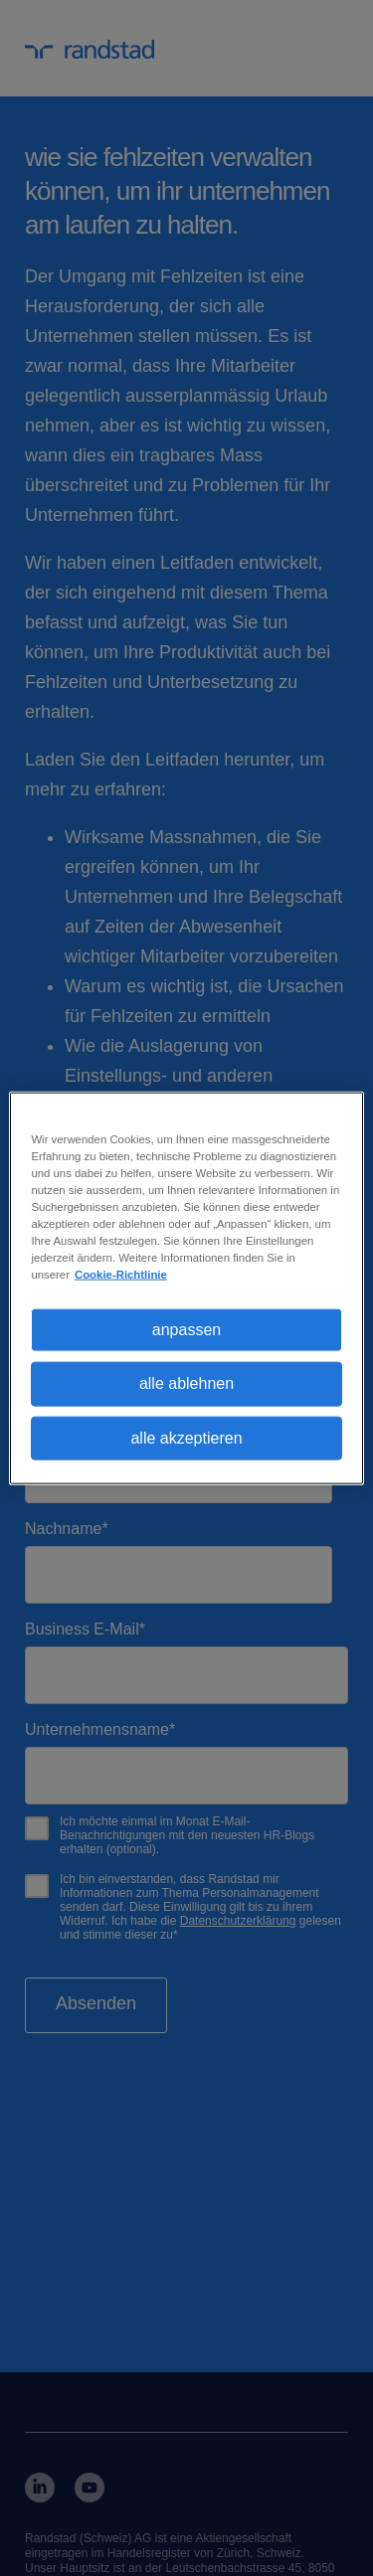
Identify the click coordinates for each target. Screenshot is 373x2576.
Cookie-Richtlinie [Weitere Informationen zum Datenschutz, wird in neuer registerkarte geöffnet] (121, 1275)
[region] (186, 1288)
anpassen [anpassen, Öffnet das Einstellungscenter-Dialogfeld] (186, 1329)
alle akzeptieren (186, 1437)
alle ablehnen (186, 1383)
